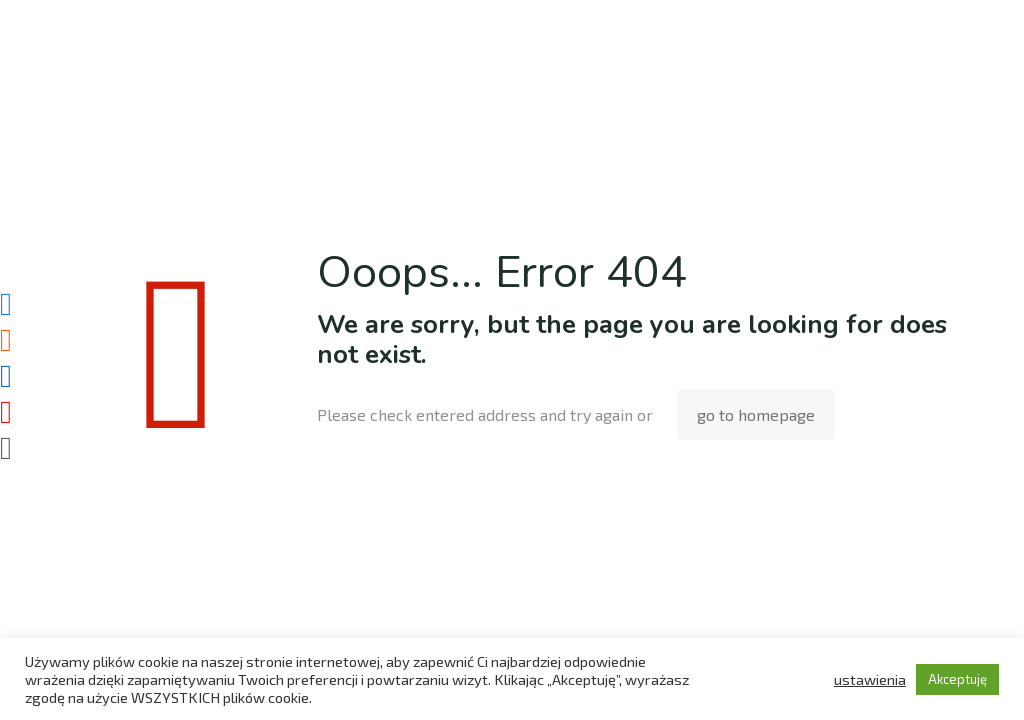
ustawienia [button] (870, 679)
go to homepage (756, 414)
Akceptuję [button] (957, 679)
